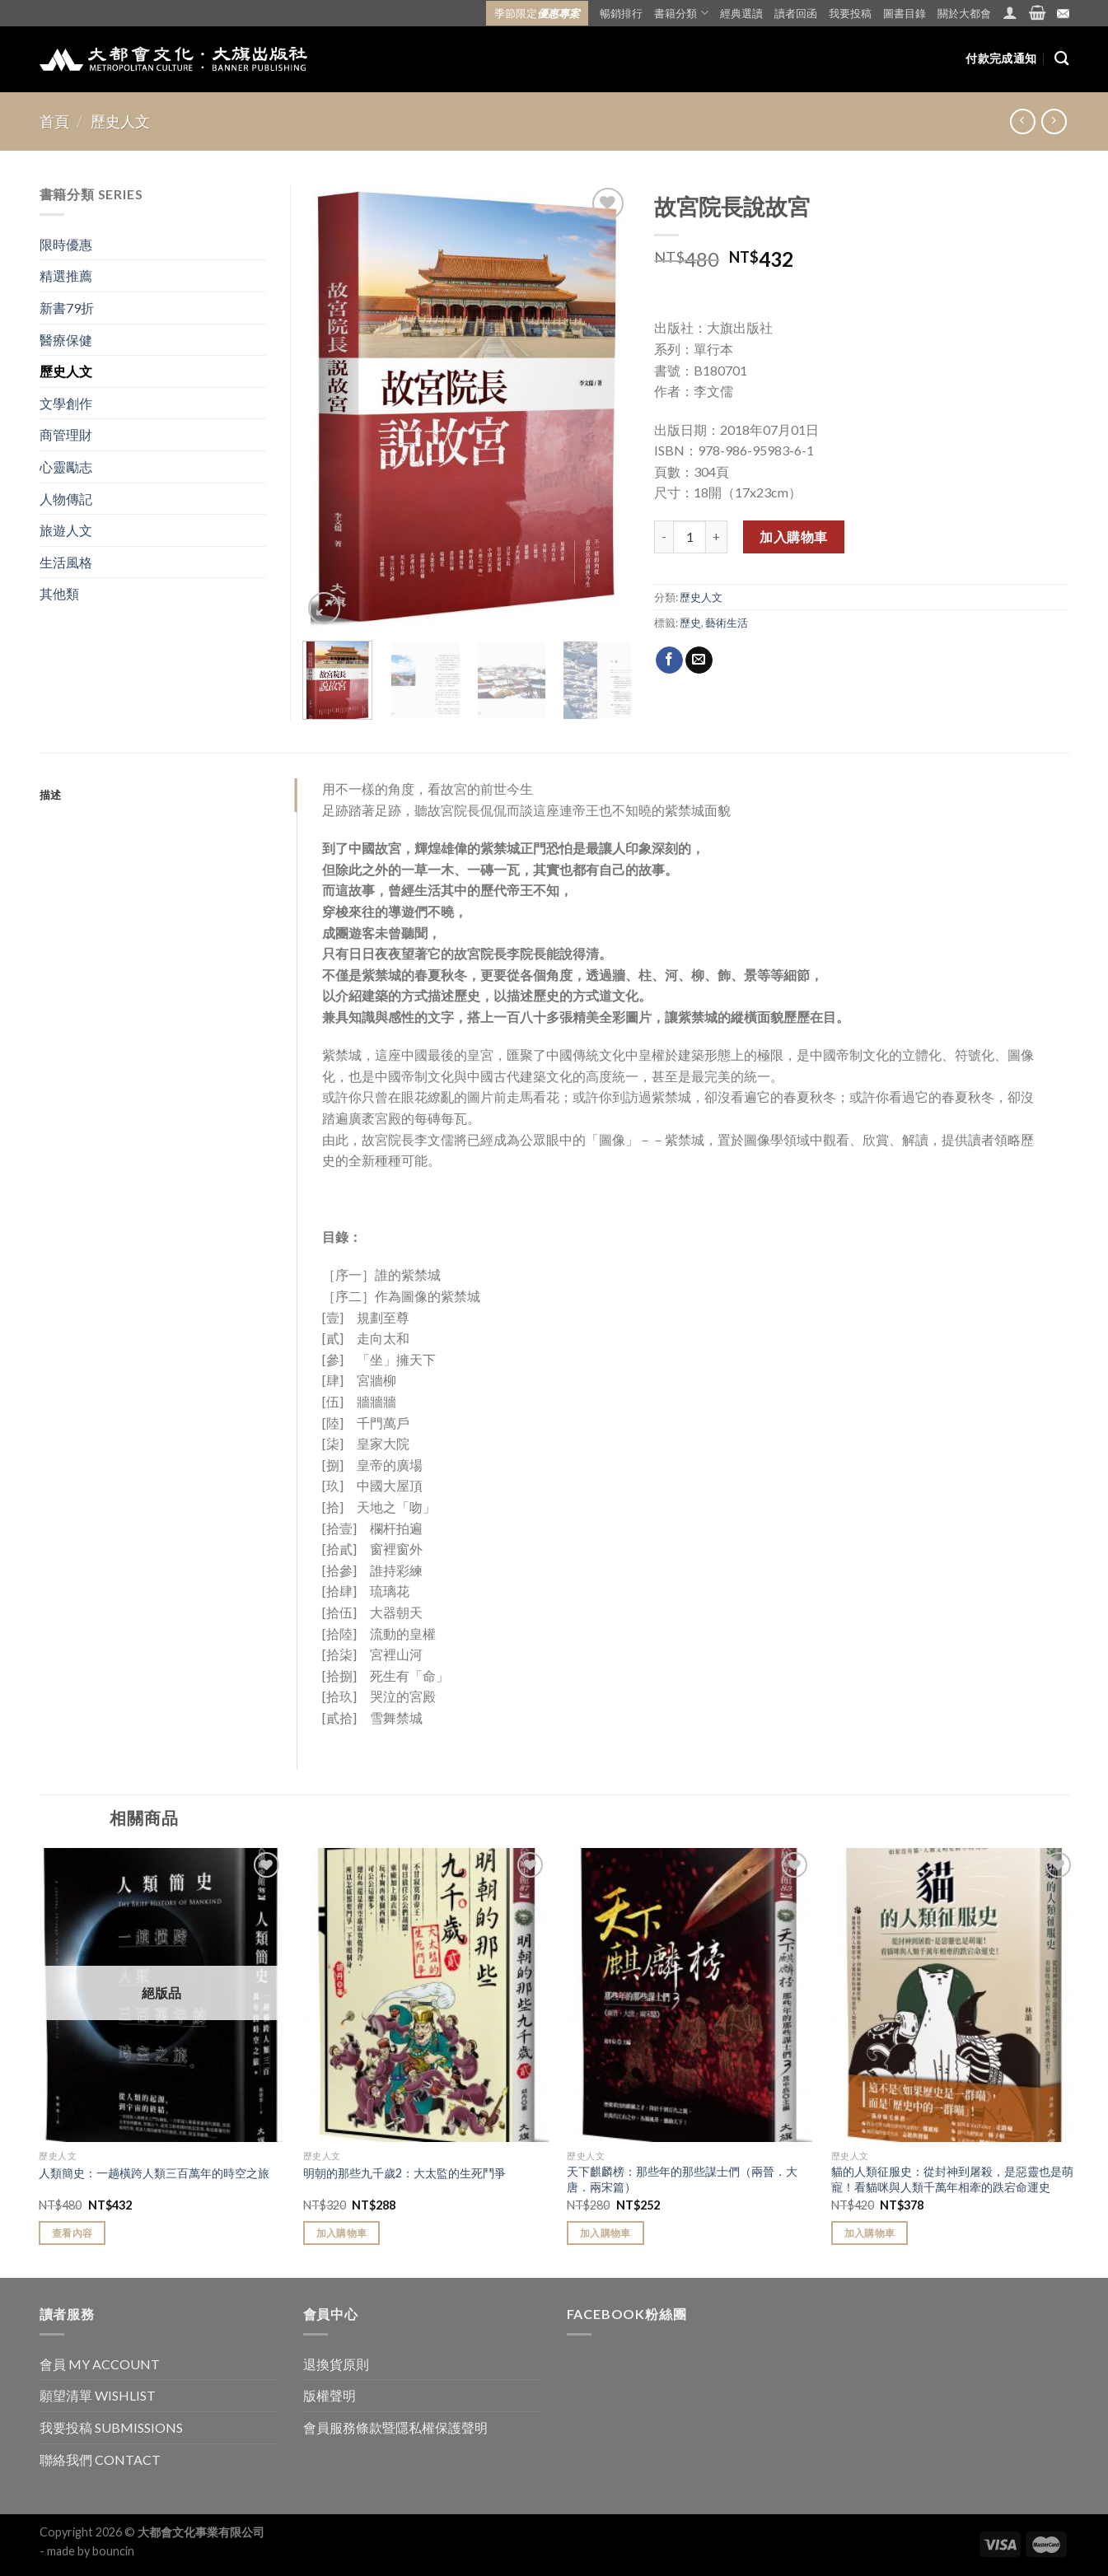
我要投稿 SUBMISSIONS (111, 2427)
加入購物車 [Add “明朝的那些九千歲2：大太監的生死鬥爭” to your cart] (341, 2233)
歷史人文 (120, 121)
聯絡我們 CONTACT (100, 2459)
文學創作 (66, 403)
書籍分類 (681, 13)
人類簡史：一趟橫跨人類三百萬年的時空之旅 (154, 2173)
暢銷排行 (621, 13)
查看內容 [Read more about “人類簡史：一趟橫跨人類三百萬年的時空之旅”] (72, 2233)
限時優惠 (66, 244)
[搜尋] (1061, 59)
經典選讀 (741, 13)
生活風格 (66, 562)
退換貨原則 (336, 2364)
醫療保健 (66, 340)
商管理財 (66, 434)
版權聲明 (329, 2395)
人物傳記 (66, 498)
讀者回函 (795, 13)
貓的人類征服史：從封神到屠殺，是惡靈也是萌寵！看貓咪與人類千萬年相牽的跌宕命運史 (952, 2179)
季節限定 (537, 13)
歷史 (690, 622)
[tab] (168, 794)
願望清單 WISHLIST (98, 2395)
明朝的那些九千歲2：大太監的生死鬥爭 (404, 2173)
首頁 (54, 121)
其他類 (59, 593)
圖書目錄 (904, 13)
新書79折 (67, 307)
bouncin (113, 2551)
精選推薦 (66, 275)
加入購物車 (793, 536)
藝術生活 (726, 622)
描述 (51, 794)
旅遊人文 (66, 530)
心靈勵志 (66, 466)
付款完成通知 (1000, 58)
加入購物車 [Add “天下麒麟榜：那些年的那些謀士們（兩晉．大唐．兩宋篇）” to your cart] (605, 2233)
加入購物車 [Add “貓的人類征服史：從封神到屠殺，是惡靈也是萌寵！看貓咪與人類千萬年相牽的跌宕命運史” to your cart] (869, 2233)
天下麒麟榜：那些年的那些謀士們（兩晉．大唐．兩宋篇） (682, 2179)
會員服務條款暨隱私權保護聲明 (395, 2427)
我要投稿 (850, 13)
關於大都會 (964, 13)
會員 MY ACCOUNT (100, 2364)
